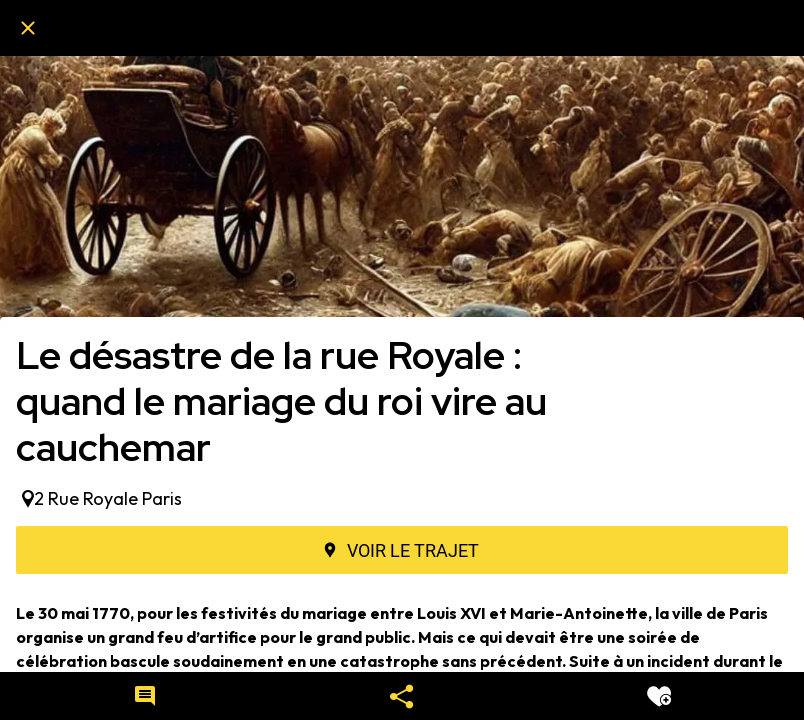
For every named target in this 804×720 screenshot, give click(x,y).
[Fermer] (28, 28)
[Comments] (145, 696)
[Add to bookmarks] (659, 696)
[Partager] (402, 696)
